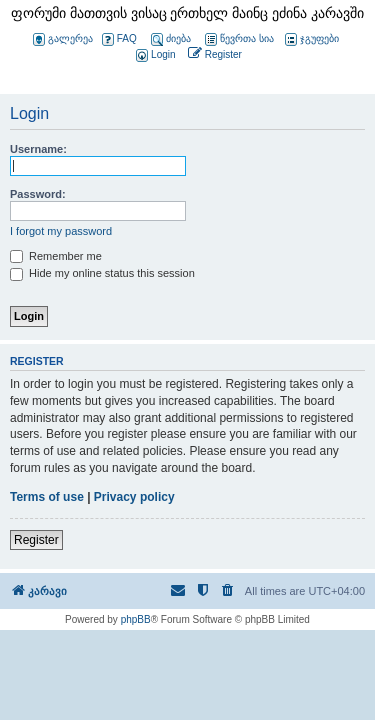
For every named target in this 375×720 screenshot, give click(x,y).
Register (36, 540)
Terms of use (47, 497)
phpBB (136, 619)
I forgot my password (61, 231)
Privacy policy (134, 497)
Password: (38, 194)
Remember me (56, 256)
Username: (38, 149)
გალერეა (63, 39)
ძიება (171, 39)
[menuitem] (154, 55)
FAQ (119, 39)
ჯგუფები (312, 39)
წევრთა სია (239, 39)
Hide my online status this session (102, 273)
